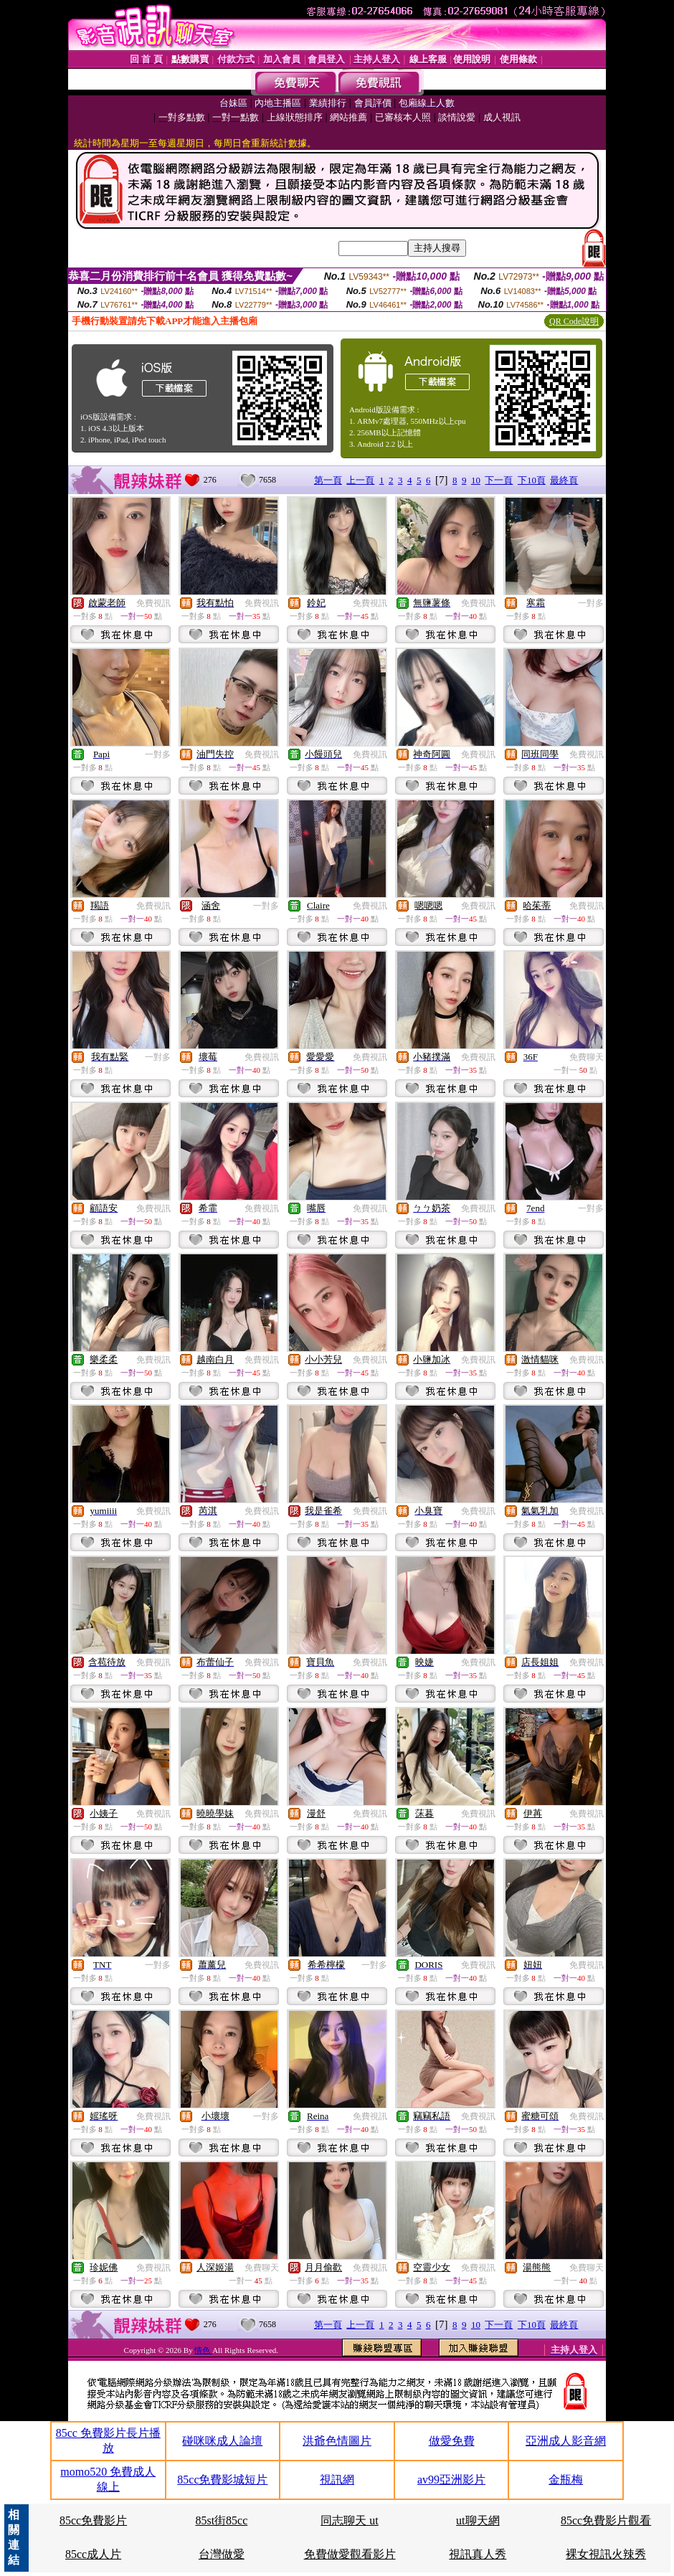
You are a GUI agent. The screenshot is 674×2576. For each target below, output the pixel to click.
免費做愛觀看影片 (350, 2554)
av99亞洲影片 (451, 2479)
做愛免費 (452, 2441)
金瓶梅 (566, 2479)
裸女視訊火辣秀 (606, 2554)
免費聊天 (586, 1057)
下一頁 (499, 480)
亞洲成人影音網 (566, 2441)
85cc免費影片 (93, 2520)
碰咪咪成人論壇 (222, 2441)
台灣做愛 (222, 2554)
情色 (203, 2350)
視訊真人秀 (477, 2554)
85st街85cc (221, 2520)
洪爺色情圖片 (337, 2441)
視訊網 (337, 2479)
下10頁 (532, 480)
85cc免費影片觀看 (606, 2520)
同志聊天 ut (349, 2520)
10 (475, 480)
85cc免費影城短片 (222, 2479)
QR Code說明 (574, 321)
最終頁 (564, 480)
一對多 (591, 603)
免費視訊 (153, 603)
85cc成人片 (93, 2554)
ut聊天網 (477, 2520)
